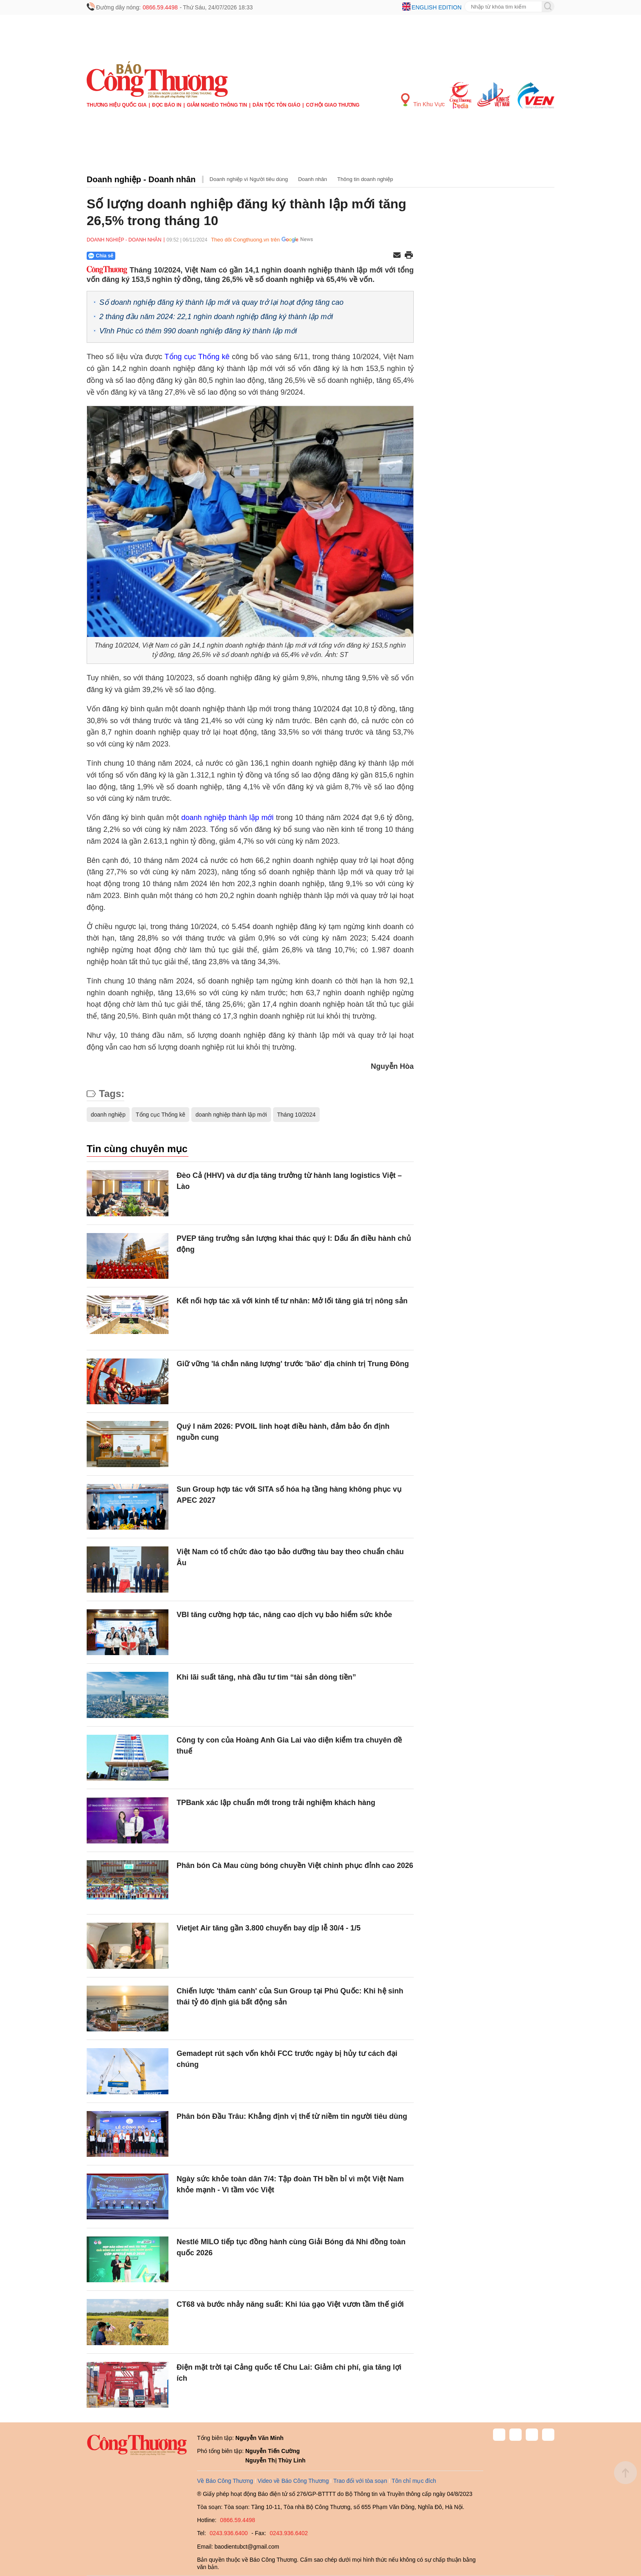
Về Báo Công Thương (225, 2481)
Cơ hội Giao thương (332, 105)
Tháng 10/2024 (296, 1114)
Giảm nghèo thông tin (217, 105)
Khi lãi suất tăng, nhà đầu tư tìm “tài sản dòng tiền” (266, 1677)
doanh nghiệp (108, 1114)
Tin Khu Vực (423, 100)
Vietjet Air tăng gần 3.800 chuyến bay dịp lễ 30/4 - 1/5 (269, 1928)
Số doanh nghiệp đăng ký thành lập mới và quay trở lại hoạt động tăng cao (221, 302)
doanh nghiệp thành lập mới (227, 817)
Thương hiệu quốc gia (117, 105)
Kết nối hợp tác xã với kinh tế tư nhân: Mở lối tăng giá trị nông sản (292, 1301)
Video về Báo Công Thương (293, 2481)
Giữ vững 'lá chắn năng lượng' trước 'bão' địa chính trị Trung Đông (293, 1364)
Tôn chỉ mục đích (414, 2481)
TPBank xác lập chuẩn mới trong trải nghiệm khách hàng (276, 1803)
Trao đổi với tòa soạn (360, 2481)
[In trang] (409, 255)
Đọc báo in (167, 105)
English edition (437, 7)
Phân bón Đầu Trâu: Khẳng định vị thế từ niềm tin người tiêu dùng (292, 2116)
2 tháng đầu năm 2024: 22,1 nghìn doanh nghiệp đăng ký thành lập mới (216, 317)
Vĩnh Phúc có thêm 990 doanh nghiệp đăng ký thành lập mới (198, 331)
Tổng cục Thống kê (198, 357)
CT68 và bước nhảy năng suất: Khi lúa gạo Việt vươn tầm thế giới (290, 2304)
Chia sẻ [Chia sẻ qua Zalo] (100, 256)
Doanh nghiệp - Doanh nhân (141, 179)
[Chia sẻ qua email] (397, 255)
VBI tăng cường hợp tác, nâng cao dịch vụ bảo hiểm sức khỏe (284, 1615)
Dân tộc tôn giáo (276, 105)
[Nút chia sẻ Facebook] (150, 256)
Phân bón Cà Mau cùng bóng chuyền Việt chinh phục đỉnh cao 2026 (295, 1865)
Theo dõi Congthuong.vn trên (245, 240)
